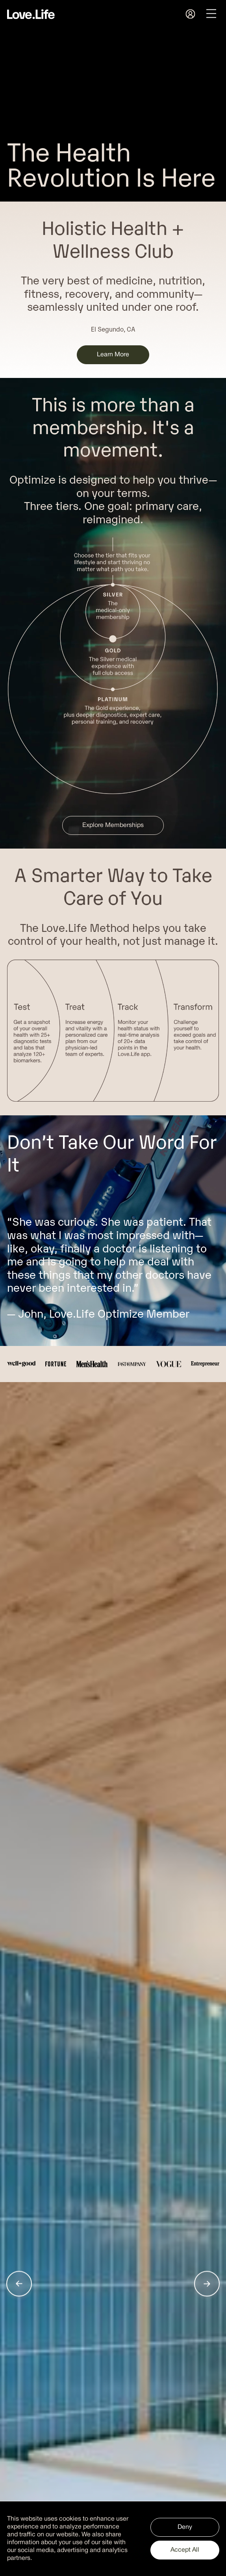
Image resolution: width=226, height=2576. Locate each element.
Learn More (113, 355)
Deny (185, 2527)
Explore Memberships (113, 825)
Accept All (184, 2550)
